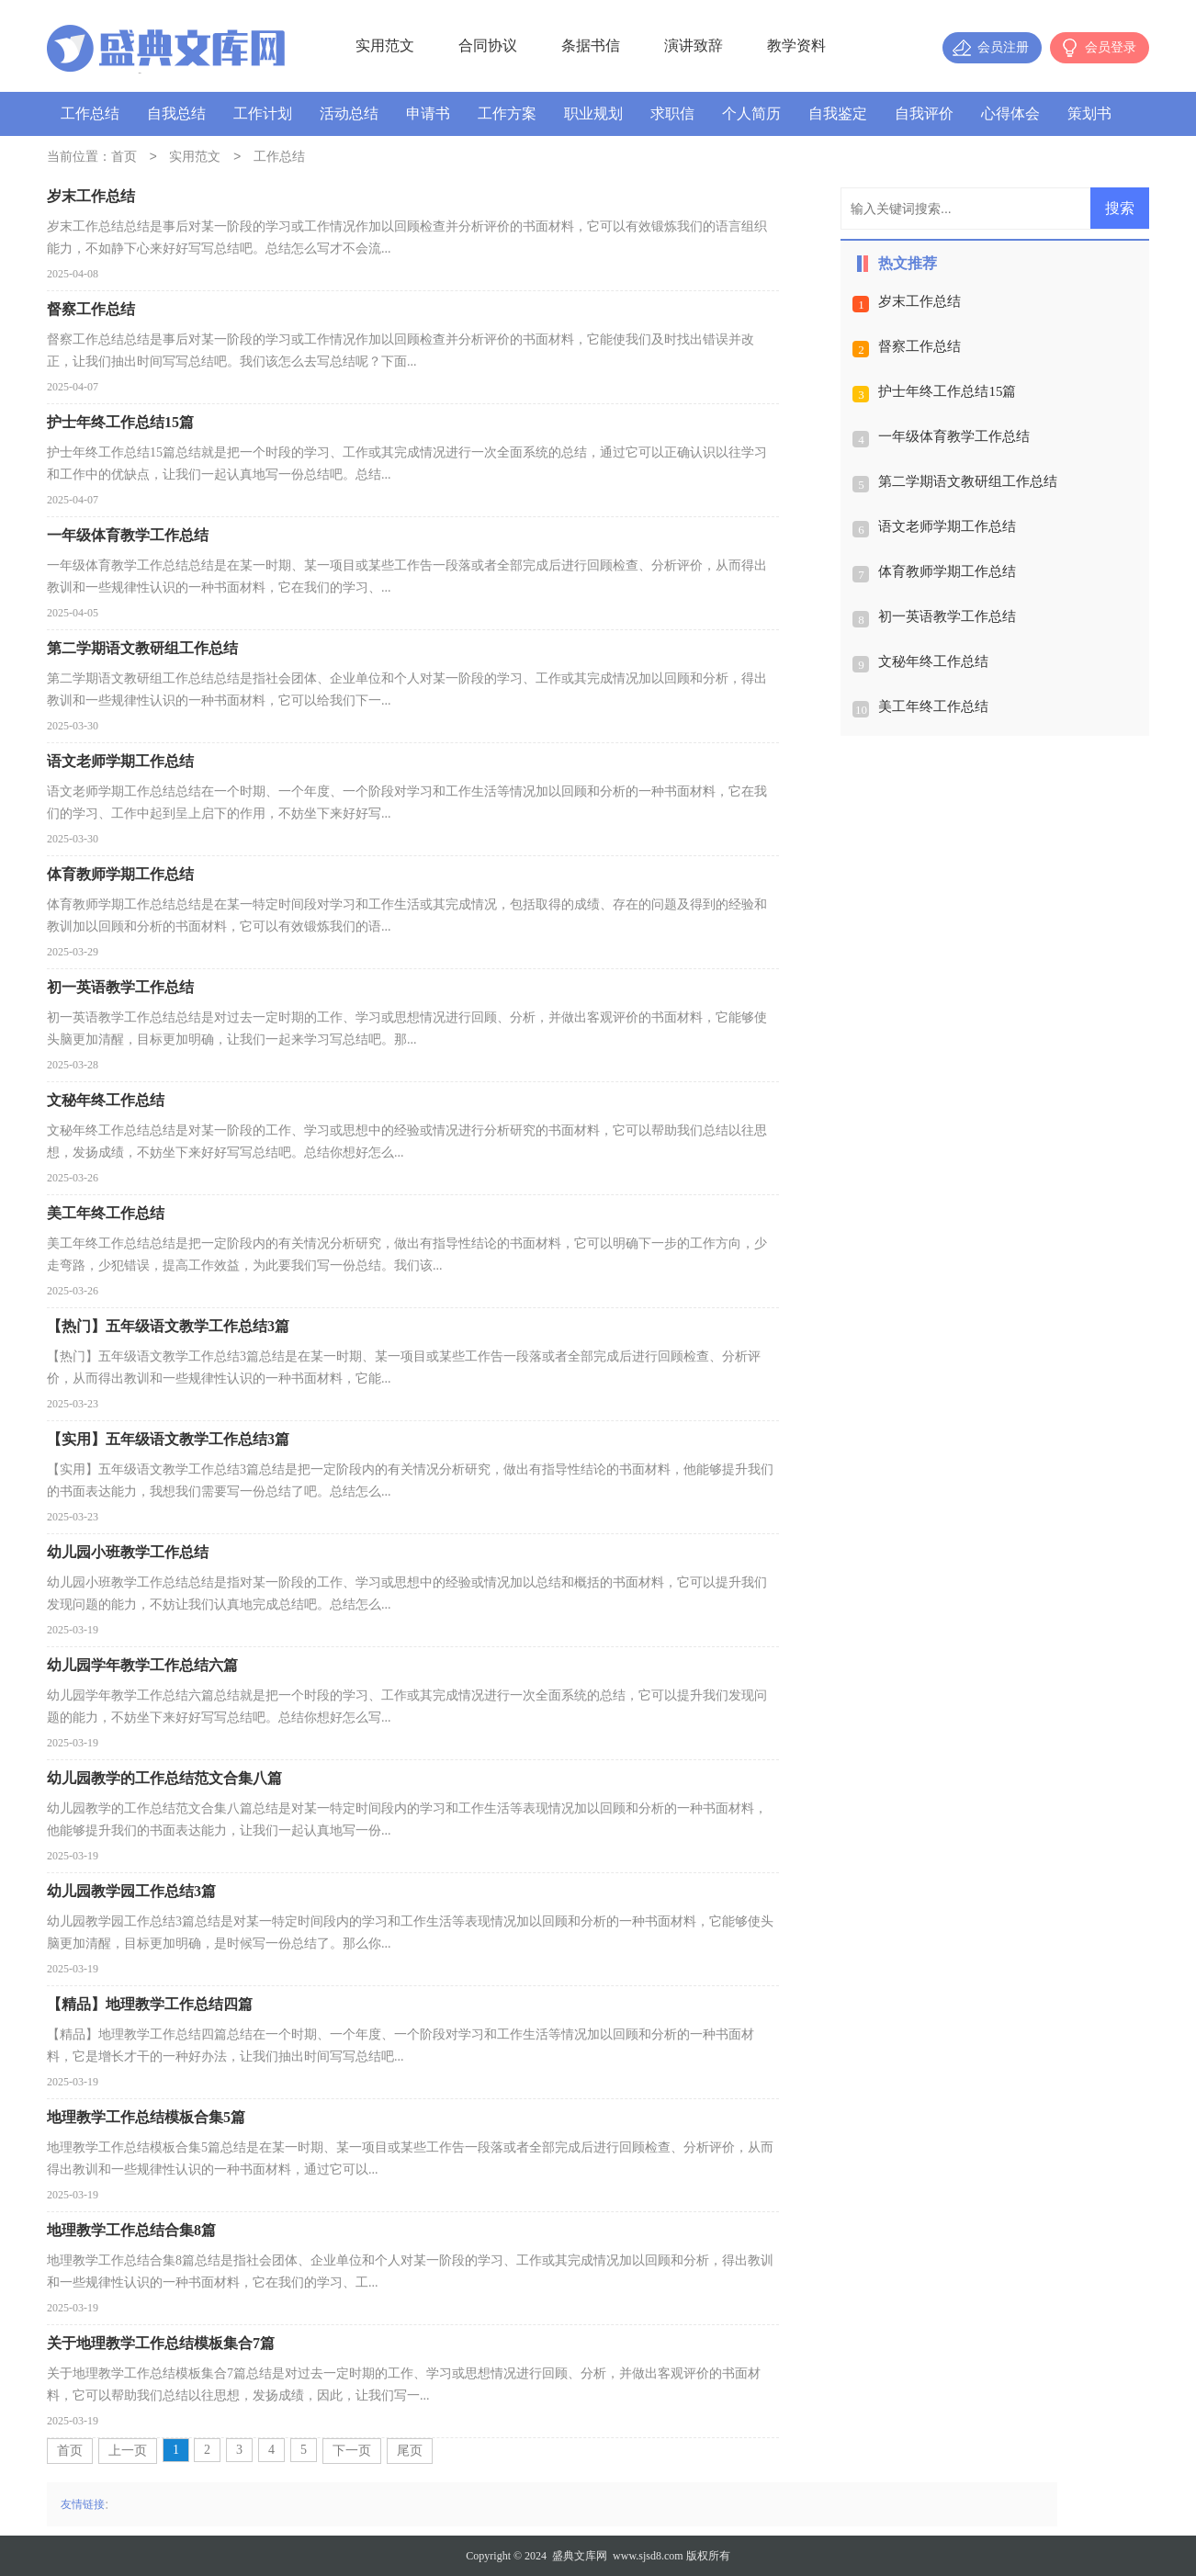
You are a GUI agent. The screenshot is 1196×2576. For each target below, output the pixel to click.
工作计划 (262, 113)
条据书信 (590, 45)
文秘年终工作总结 (933, 661)
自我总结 (176, 113)
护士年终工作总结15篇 (947, 391)
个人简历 (751, 113)
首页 (124, 157)
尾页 (410, 2450)
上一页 (127, 2450)
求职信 (672, 113)
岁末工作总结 (919, 301)
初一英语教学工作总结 (947, 616)
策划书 (1089, 113)
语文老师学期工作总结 (947, 526)
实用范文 (384, 45)
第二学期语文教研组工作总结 (967, 481)
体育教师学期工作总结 (947, 571)
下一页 (352, 2450)
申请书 (428, 113)
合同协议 (487, 45)
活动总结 (349, 113)
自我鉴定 (837, 113)
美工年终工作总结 (933, 706)
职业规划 (593, 113)
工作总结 (90, 113)
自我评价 (924, 113)
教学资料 (796, 45)
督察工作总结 (919, 346)
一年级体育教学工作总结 (954, 436)
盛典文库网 (579, 2555)
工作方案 (507, 113)
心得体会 (1010, 113)
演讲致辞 (693, 45)
